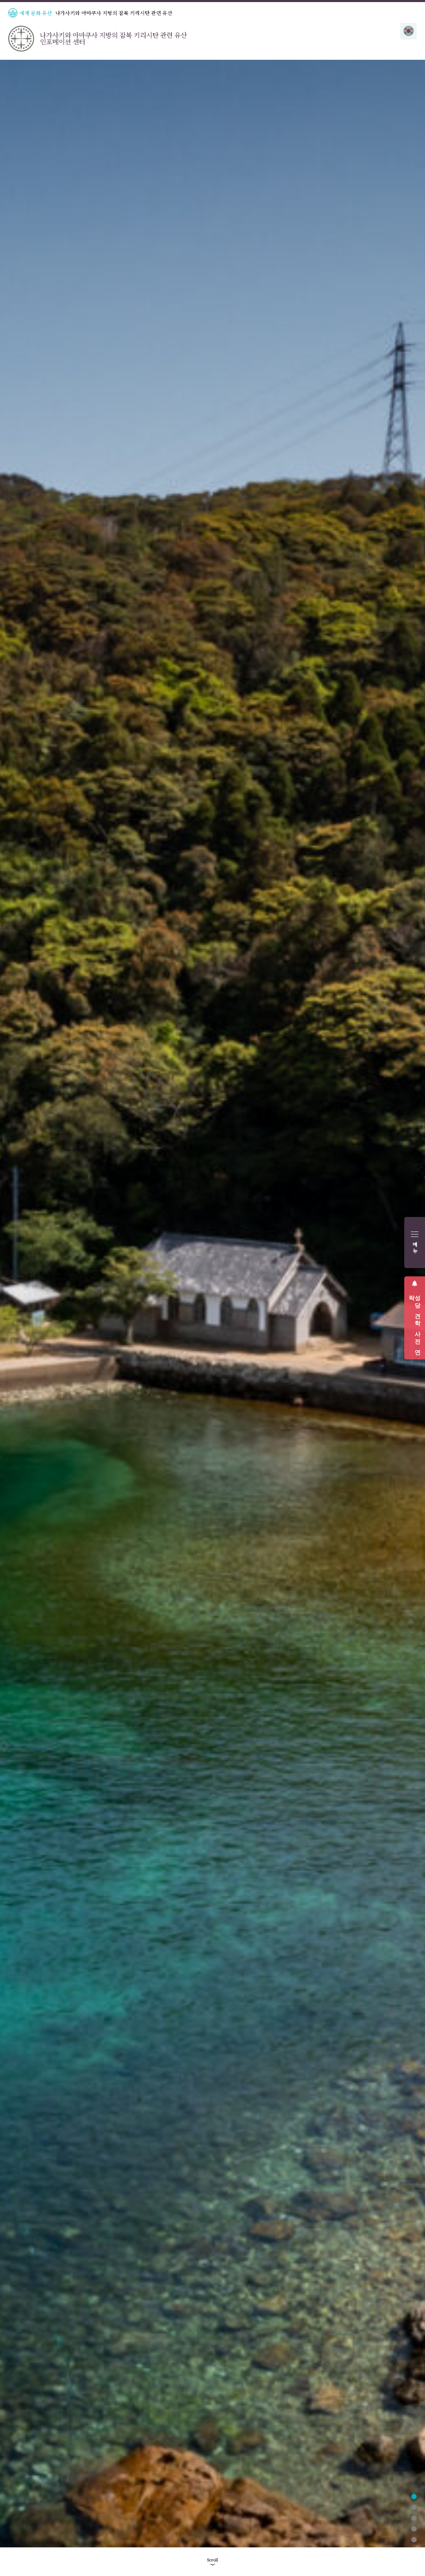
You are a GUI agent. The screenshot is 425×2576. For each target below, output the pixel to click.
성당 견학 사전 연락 (414, 1321)
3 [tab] (414, 2518)
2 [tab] (414, 2507)
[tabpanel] (212, 1303)
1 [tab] (414, 2496)
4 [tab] (414, 2529)
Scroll (212, 2560)
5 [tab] (414, 2539)
